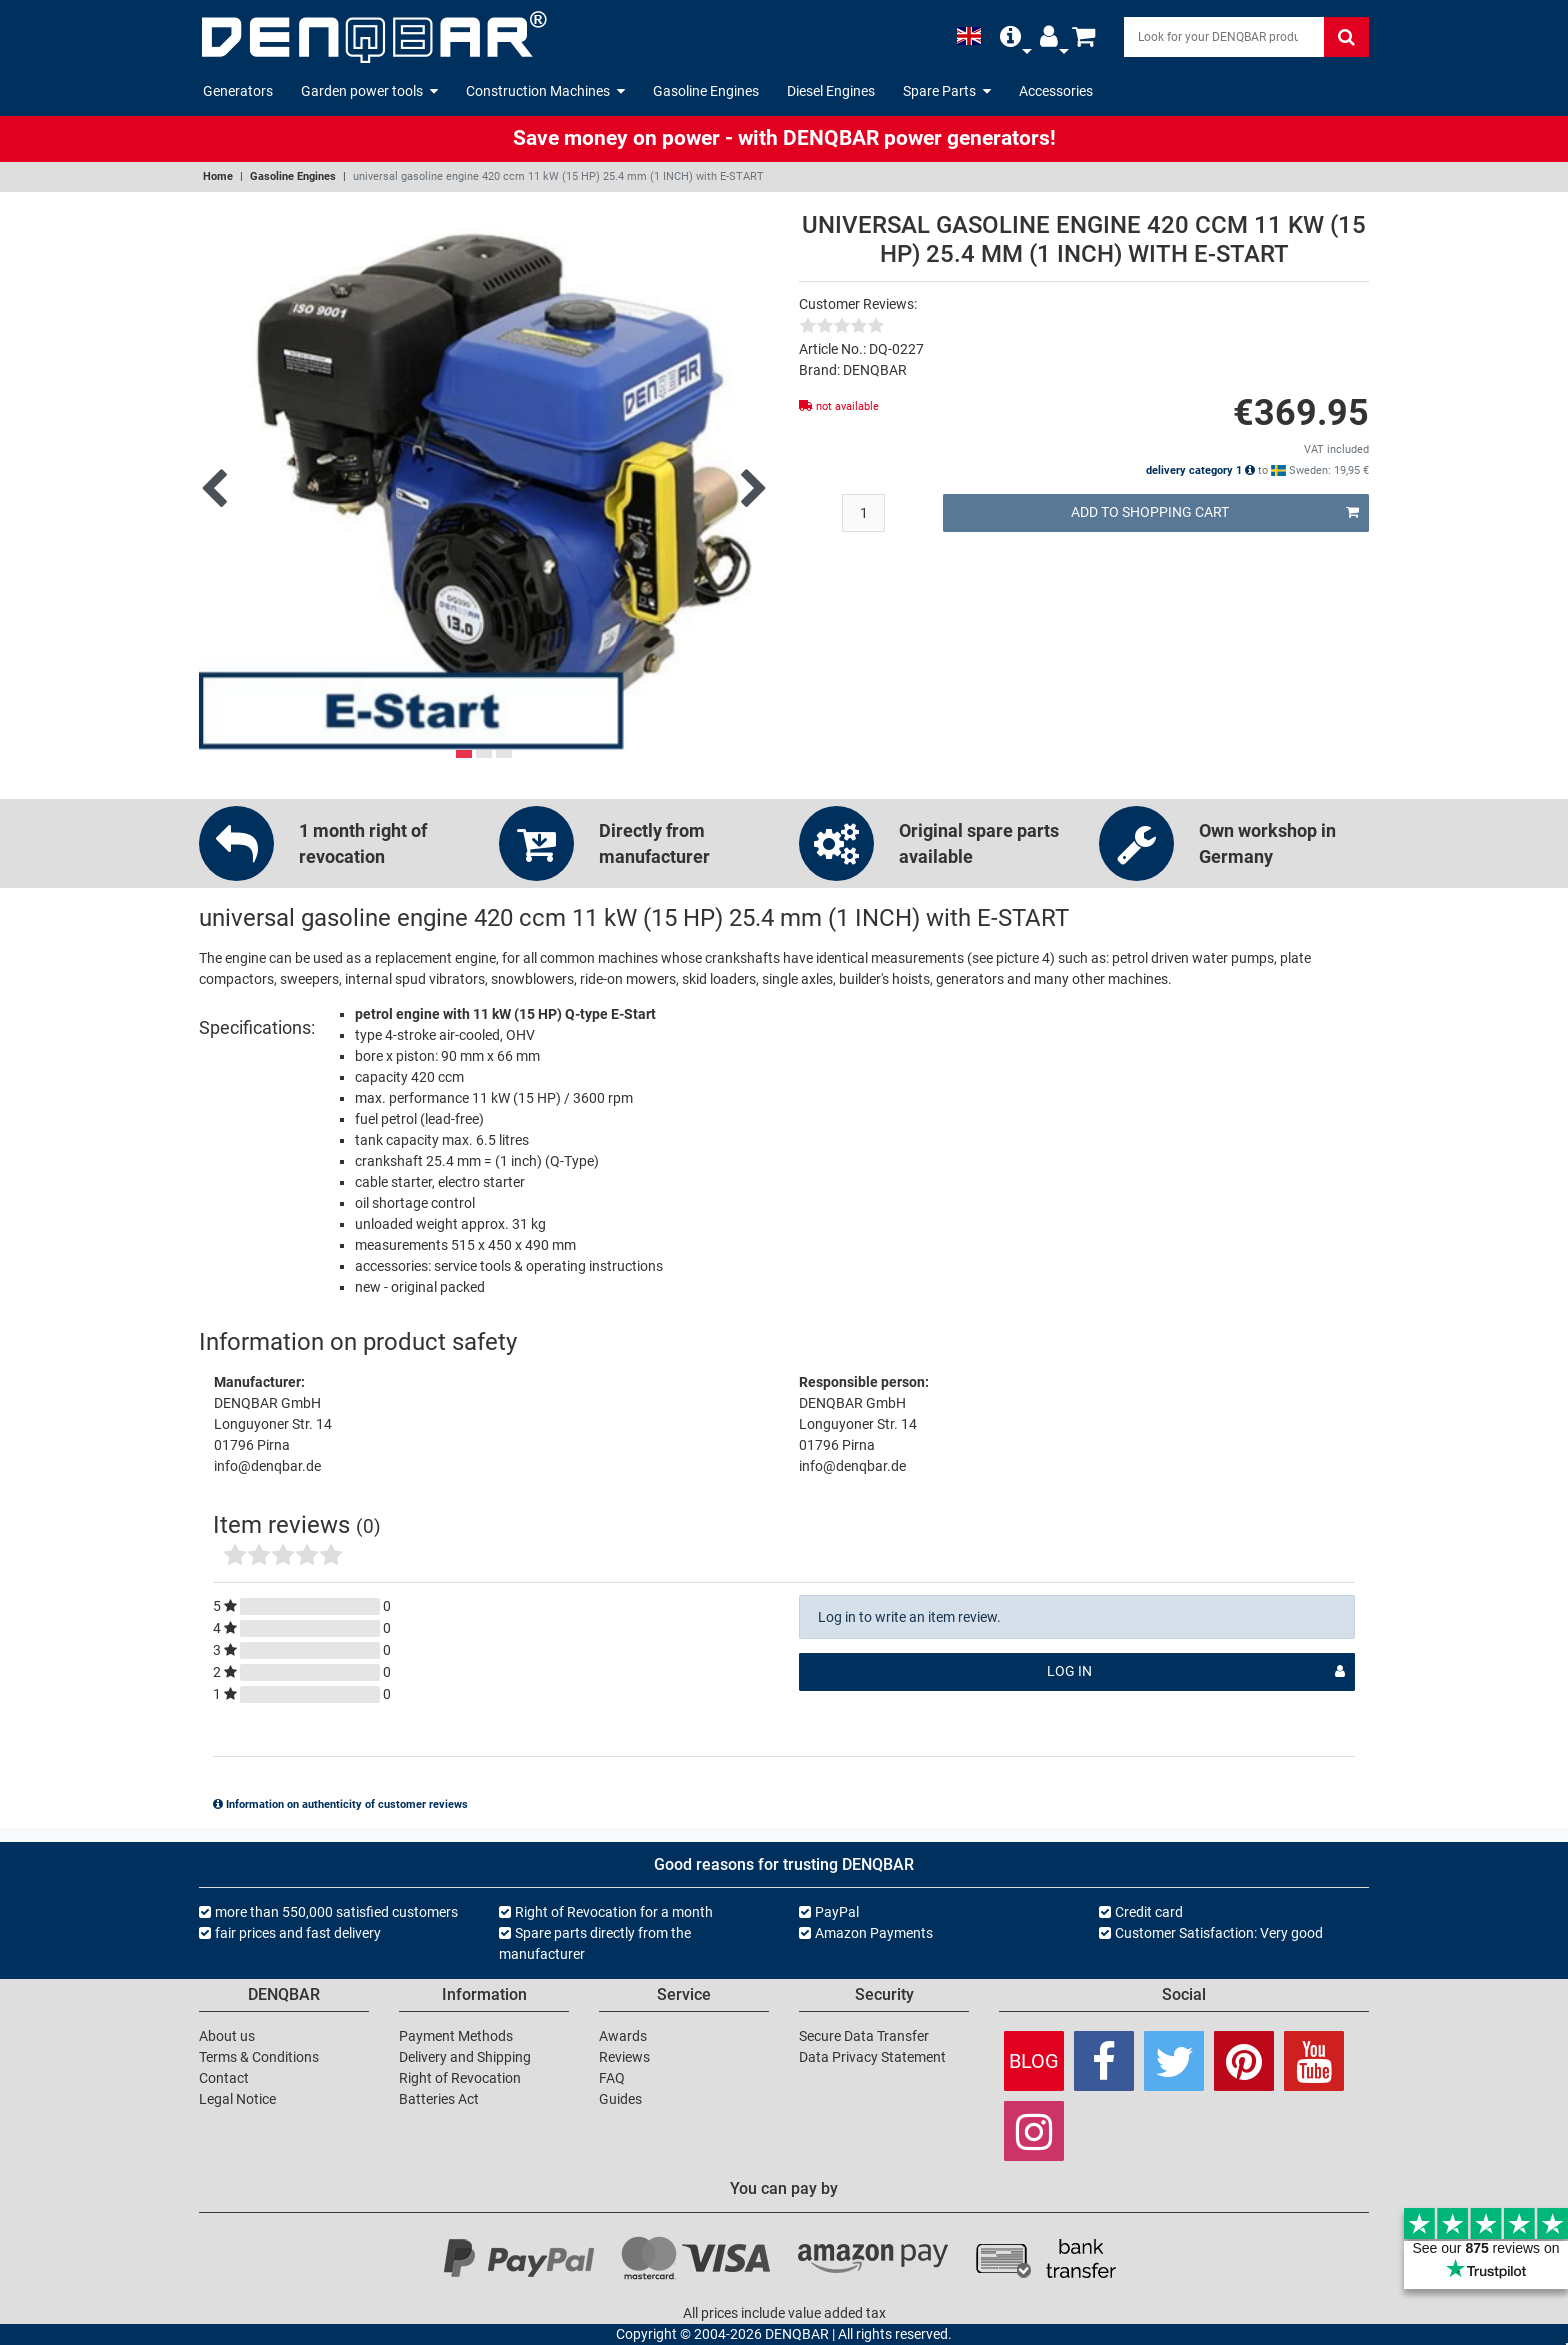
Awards (623, 2036)
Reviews (624, 2057)
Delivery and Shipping (465, 2057)
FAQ (612, 2078)
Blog (1034, 2061)
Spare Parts (947, 91)
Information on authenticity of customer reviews (340, 1804)
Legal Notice (237, 2099)
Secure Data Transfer (864, 2036)
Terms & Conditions (259, 2057)
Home (218, 176)
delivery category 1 (1200, 470)
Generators (238, 91)
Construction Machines (545, 91)
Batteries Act (439, 2099)
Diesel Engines (831, 91)
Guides (620, 2099)
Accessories (1056, 91)
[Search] (1224, 37)
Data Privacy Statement (872, 2057)
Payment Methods (456, 2036)
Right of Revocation (460, 2078)
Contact (224, 2078)
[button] (1010, 36)
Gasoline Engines (706, 91)
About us (227, 2036)
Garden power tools (369, 91)
